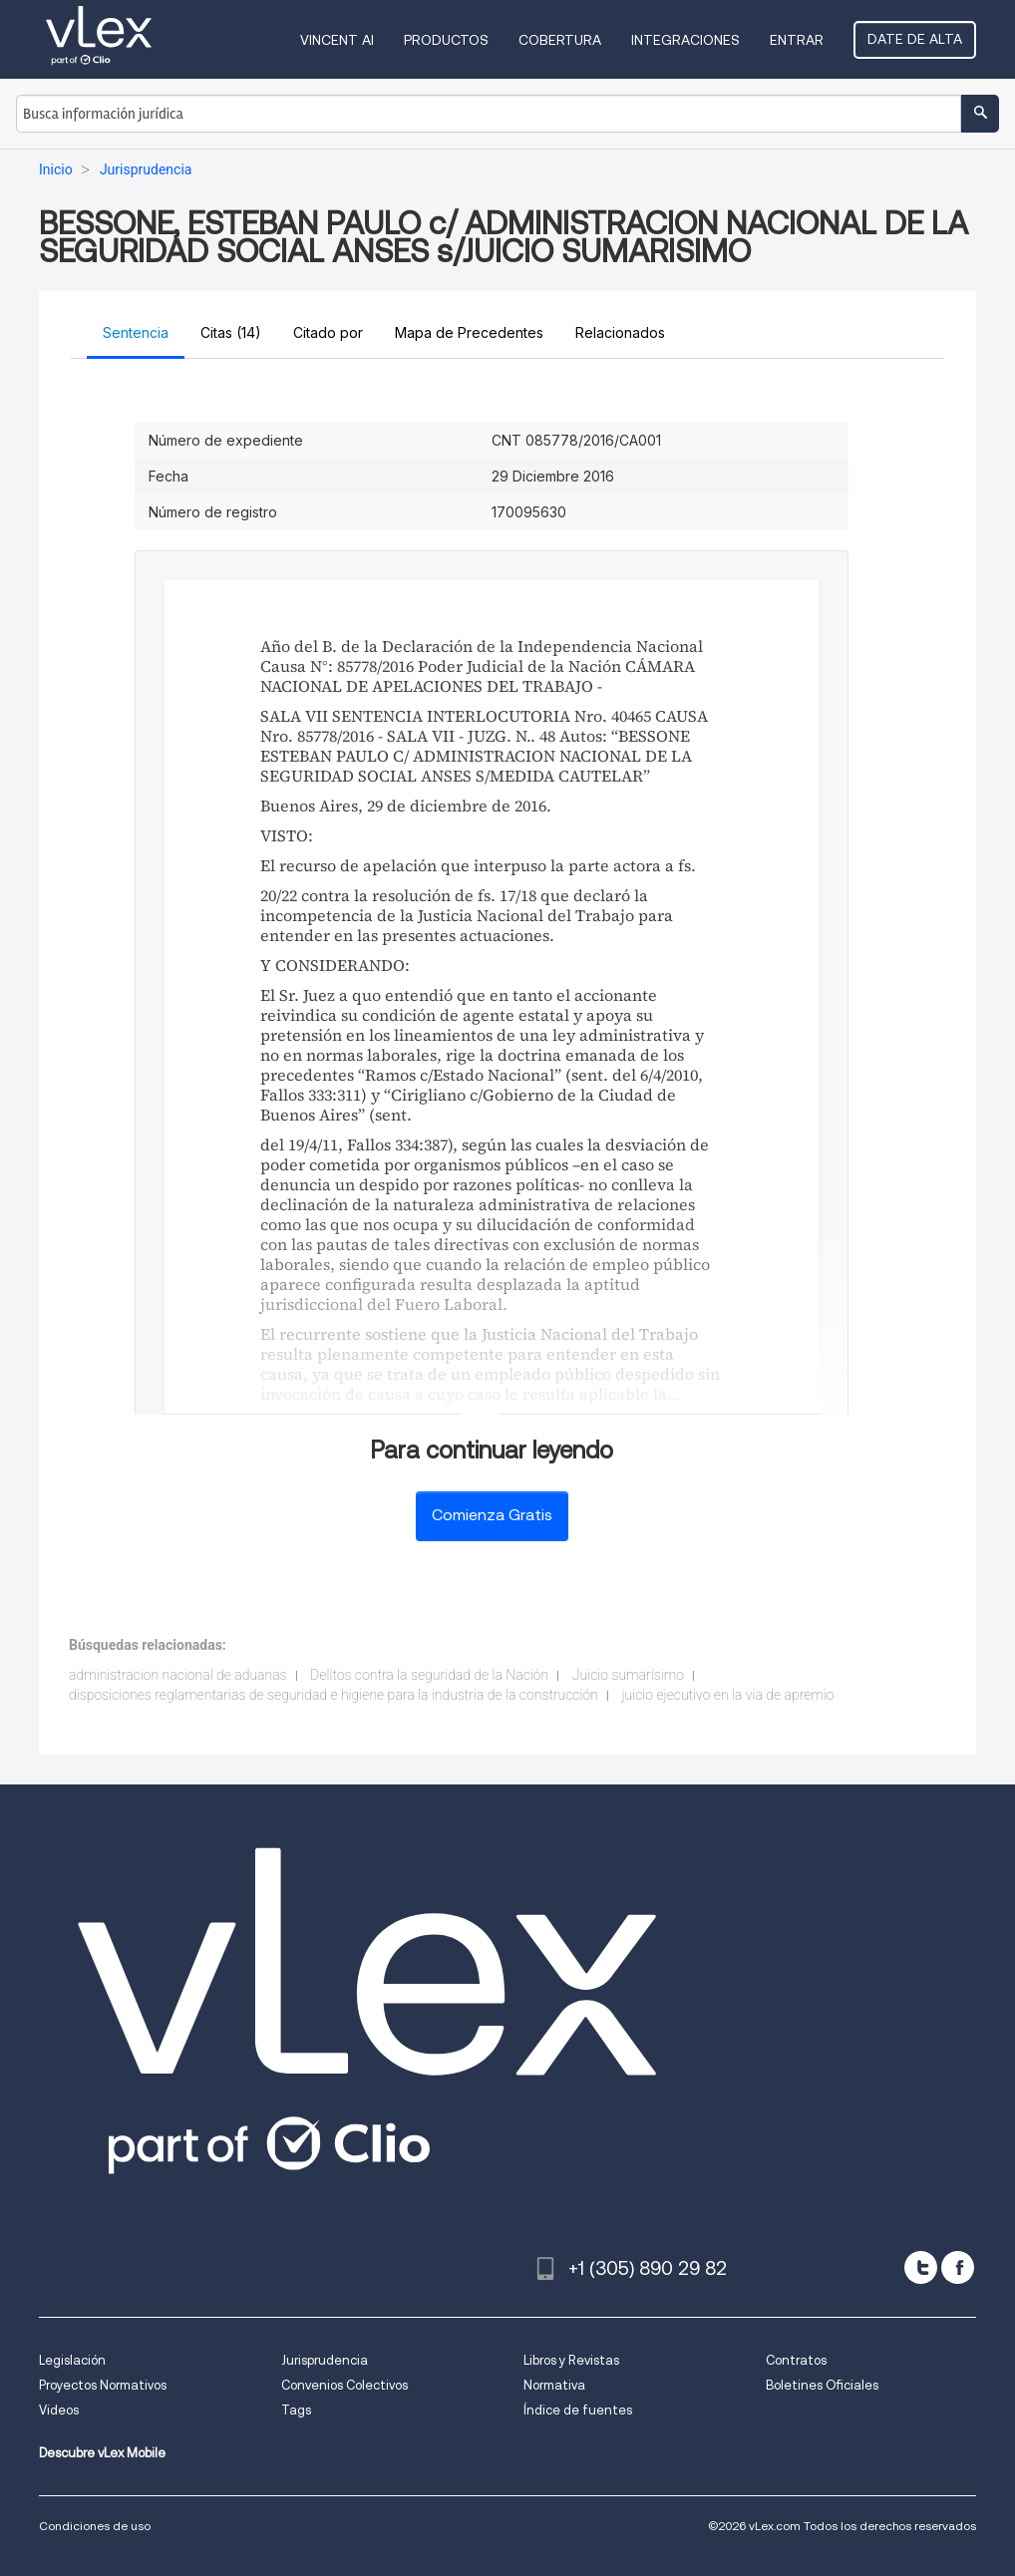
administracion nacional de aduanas (178, 1675)
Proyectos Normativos (103, 2385)
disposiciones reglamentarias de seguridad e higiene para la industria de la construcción (333, 1695)
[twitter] (920, 2267)
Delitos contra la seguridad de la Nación (429, 1675)
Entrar (797, 40)
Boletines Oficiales (822, 2385)
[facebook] (957, 2267)
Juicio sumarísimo (628, 1675)
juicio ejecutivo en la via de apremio (727, 1695)
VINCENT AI (337, 40)
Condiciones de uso (95, 2525)
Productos (446, 40)
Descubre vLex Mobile (102, 2452)
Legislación (72, 2360)
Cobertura (559, 40)
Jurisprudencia (324, 2360)
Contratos (796, 2360)
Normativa (554, 2385)
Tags (296, 2410)
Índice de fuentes (577, 2410)
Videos (59, 2410)
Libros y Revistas (571, 2360)
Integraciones (685, 40)
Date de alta (914, 39)
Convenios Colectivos (344, 2385)
